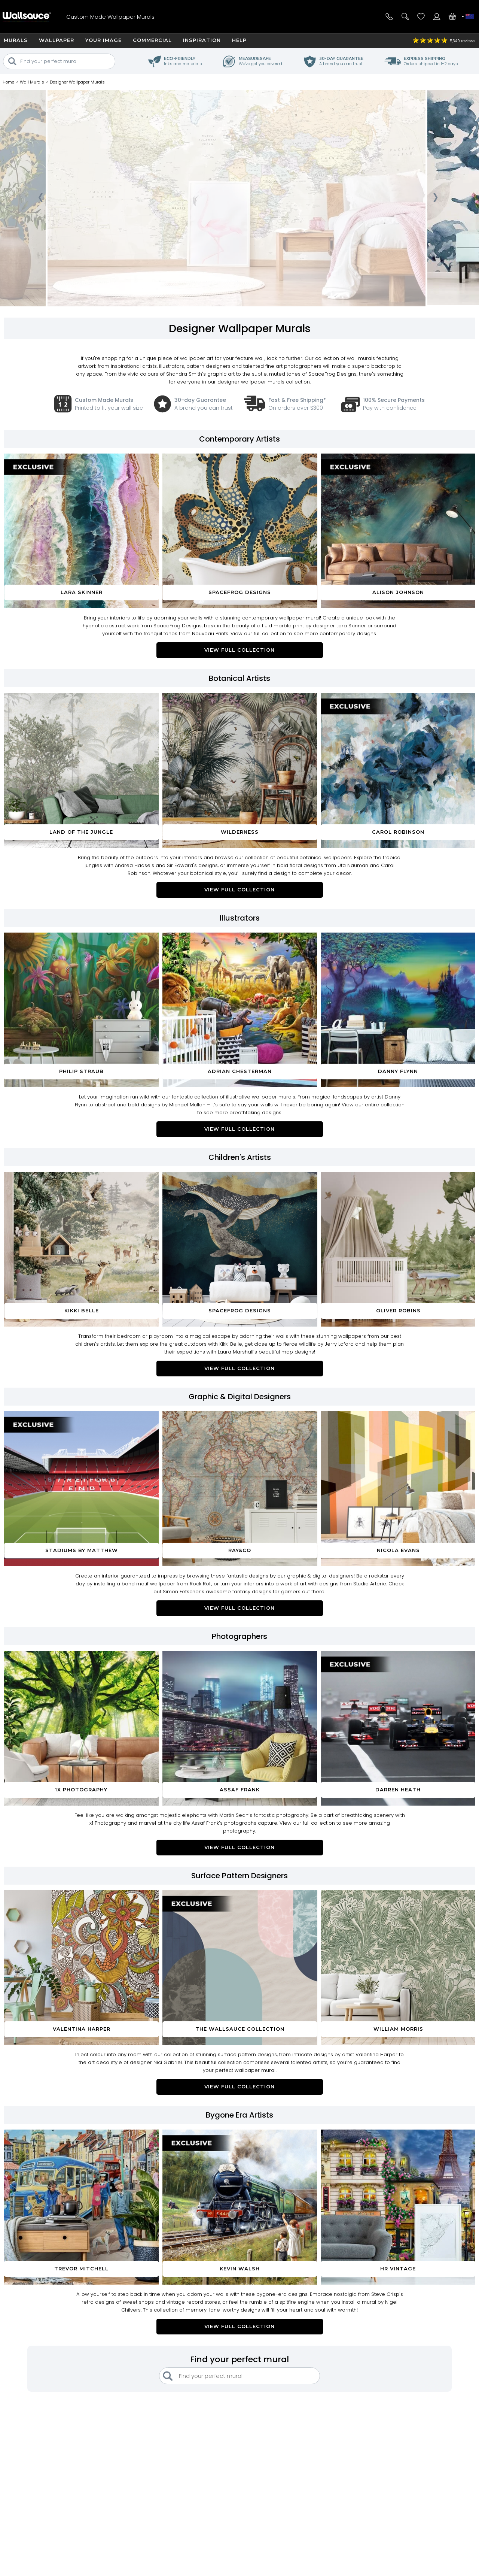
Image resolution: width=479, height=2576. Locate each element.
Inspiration (202, 40)
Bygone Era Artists (239, 2115)
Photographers (239, 1636)
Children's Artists (239, 1157)
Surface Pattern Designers (239, 1875)
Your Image (103, 40)
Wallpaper (56, 40)
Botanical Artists (239, 678)
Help (239, 40)
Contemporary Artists (239, 439)
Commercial (152, 40)
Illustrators (240, 918)
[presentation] (40, 199)
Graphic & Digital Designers (240, 1396)
